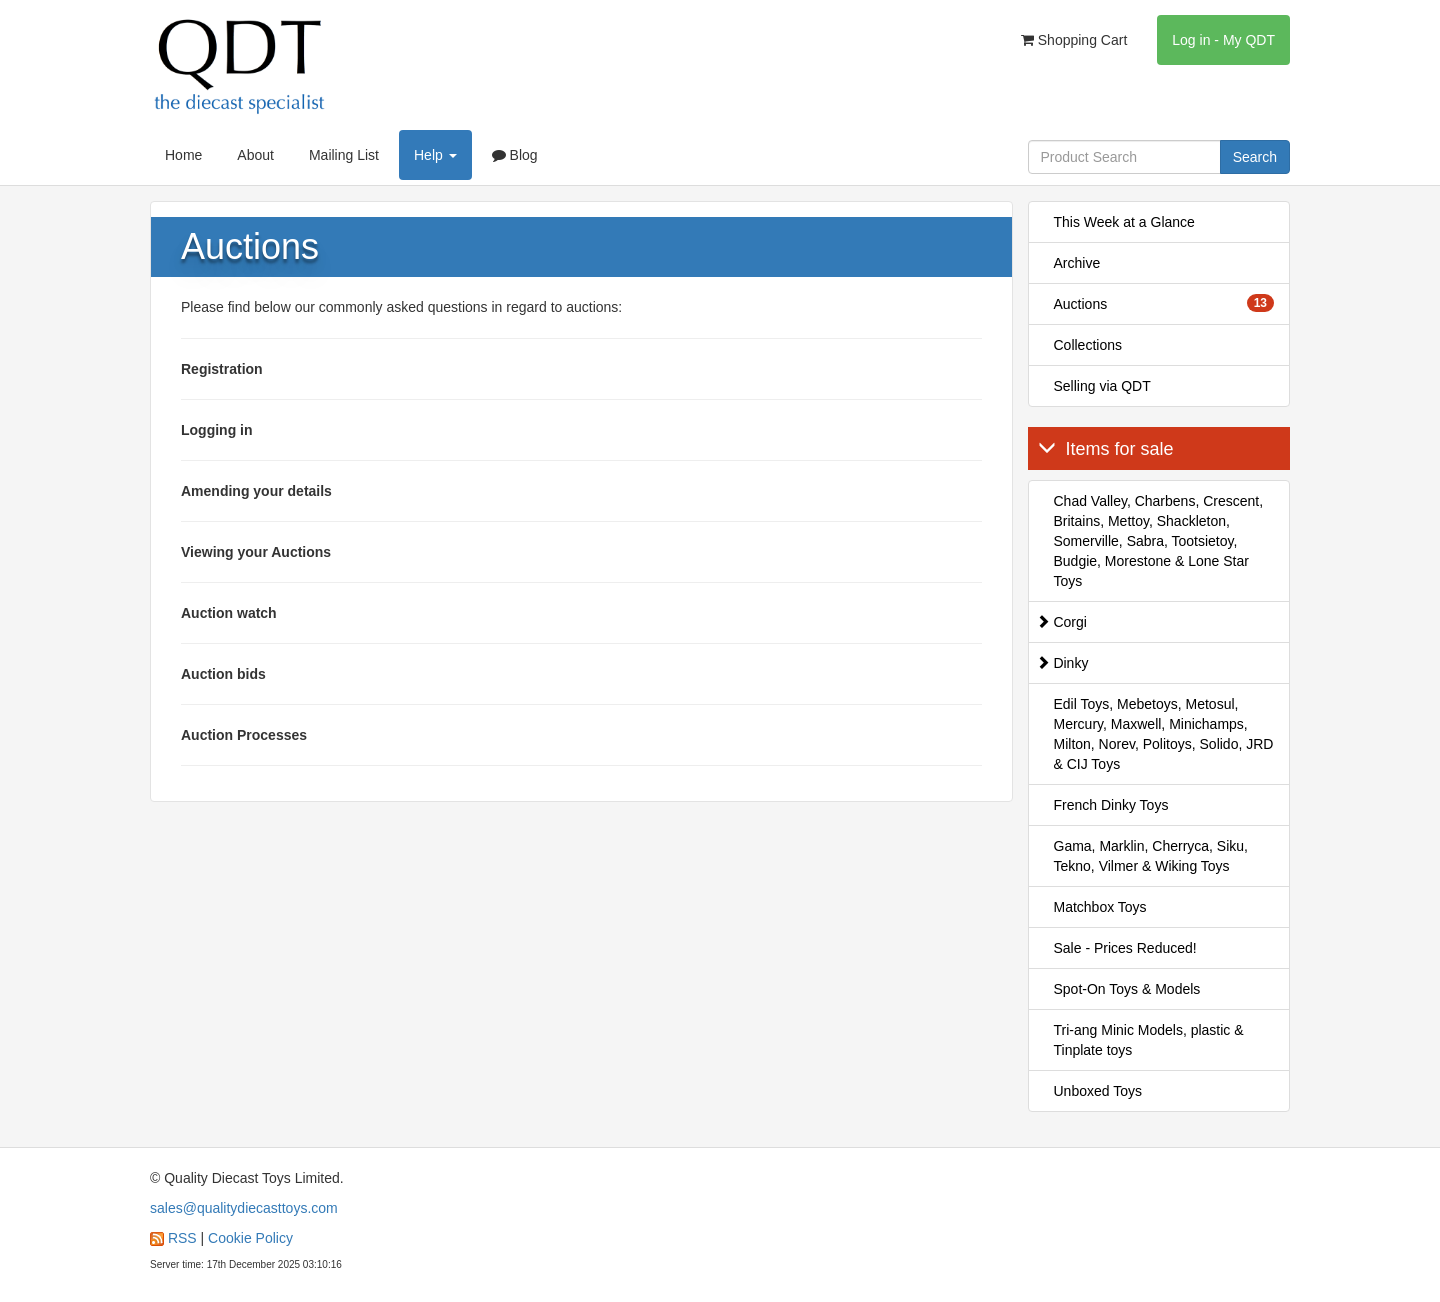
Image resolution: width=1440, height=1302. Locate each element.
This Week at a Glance (1124, 222)
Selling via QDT (1102, 386)
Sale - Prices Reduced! (1125, 948)
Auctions (1164, 303)
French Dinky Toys (1111, 805)
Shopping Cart (1074, 40)
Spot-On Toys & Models (1127, 989)
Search (1255, 157)
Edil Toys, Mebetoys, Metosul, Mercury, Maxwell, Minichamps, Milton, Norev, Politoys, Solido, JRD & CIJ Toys (1164, 734)
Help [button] (435, 155)
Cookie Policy (250, 1238)
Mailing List (344, 155)
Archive (1077, 263)
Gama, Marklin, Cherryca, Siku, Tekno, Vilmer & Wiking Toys (1151, 856)
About (255, 155)
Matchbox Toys (1100, 907)
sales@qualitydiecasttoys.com (244, 1208)
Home (183, 155)
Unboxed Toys (1098, 1091)
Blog (515, 155)
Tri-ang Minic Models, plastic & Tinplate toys (1149, 1040)
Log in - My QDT (1223, 40)
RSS (182, 1238)
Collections (1088, 345)
